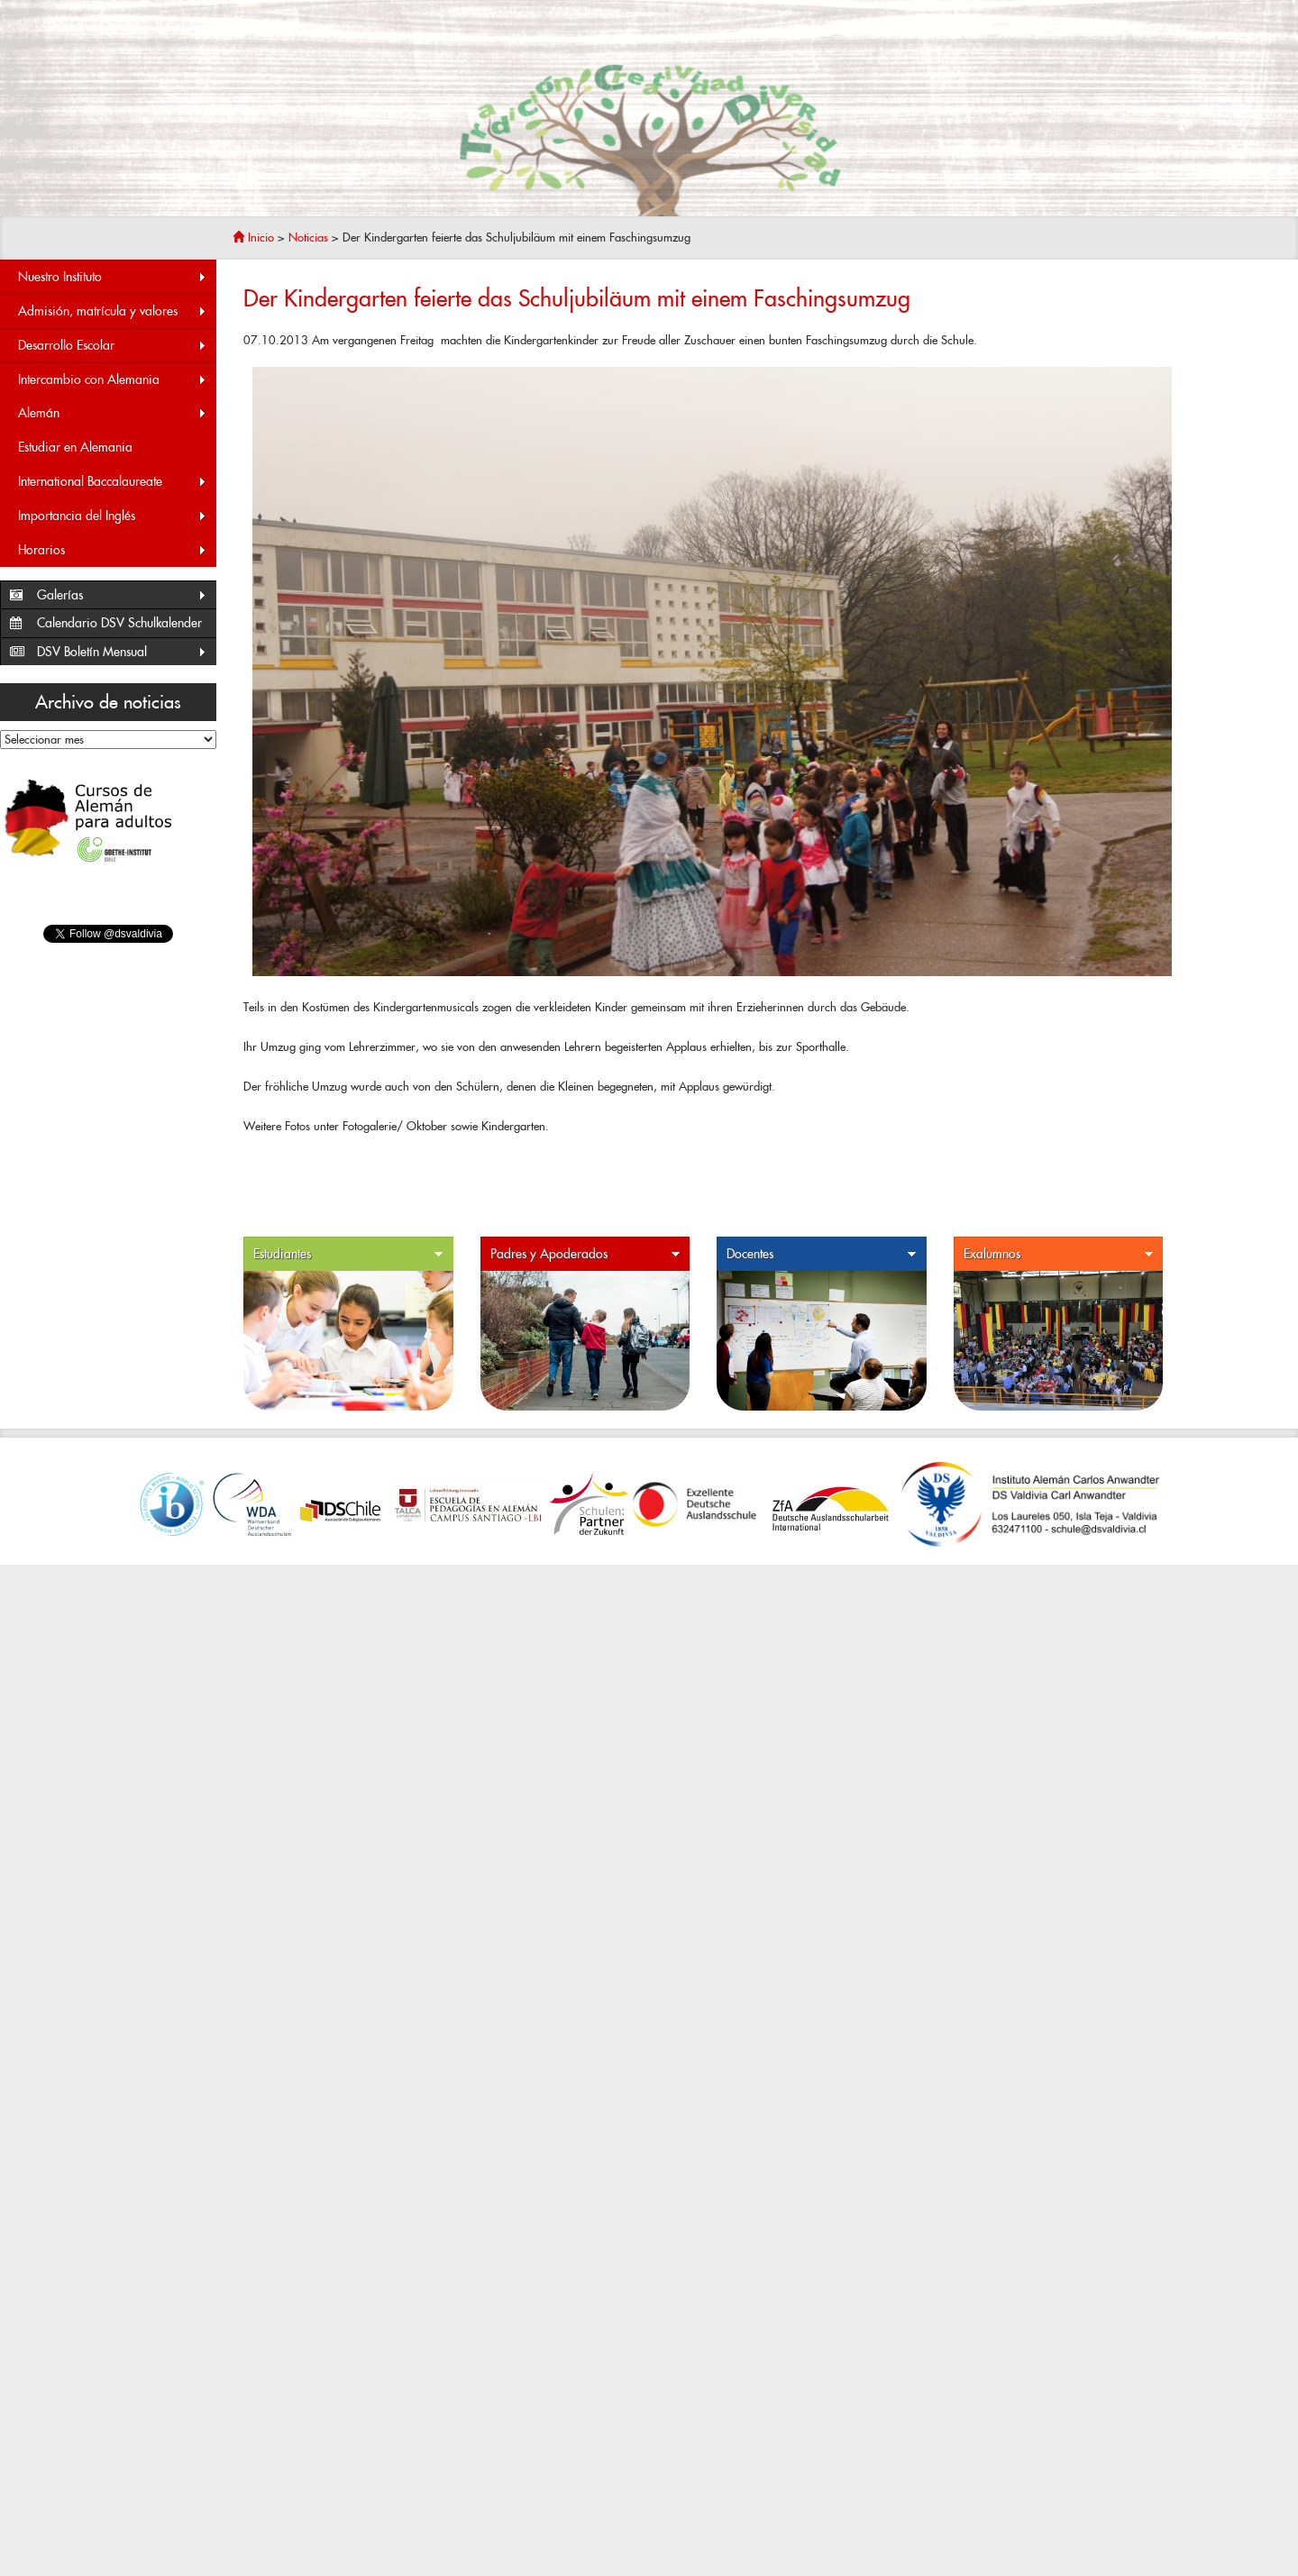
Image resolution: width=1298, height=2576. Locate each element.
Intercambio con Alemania (112, 380)
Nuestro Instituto (112, 277)
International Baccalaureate (112, 481)
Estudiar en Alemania (75, 447)
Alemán (112, 413)
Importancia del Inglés (112, 516)
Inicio (253, 237)
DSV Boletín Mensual (122, 652)
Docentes (822, 1254)
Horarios (112, 550)
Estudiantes (348, 1254)
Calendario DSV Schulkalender (119, 623)
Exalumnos (1059, 1254)
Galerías (122, 595)
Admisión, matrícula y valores (112, 311)
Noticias (308, 237)
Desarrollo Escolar (112, 345)
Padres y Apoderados (585, 1254)
